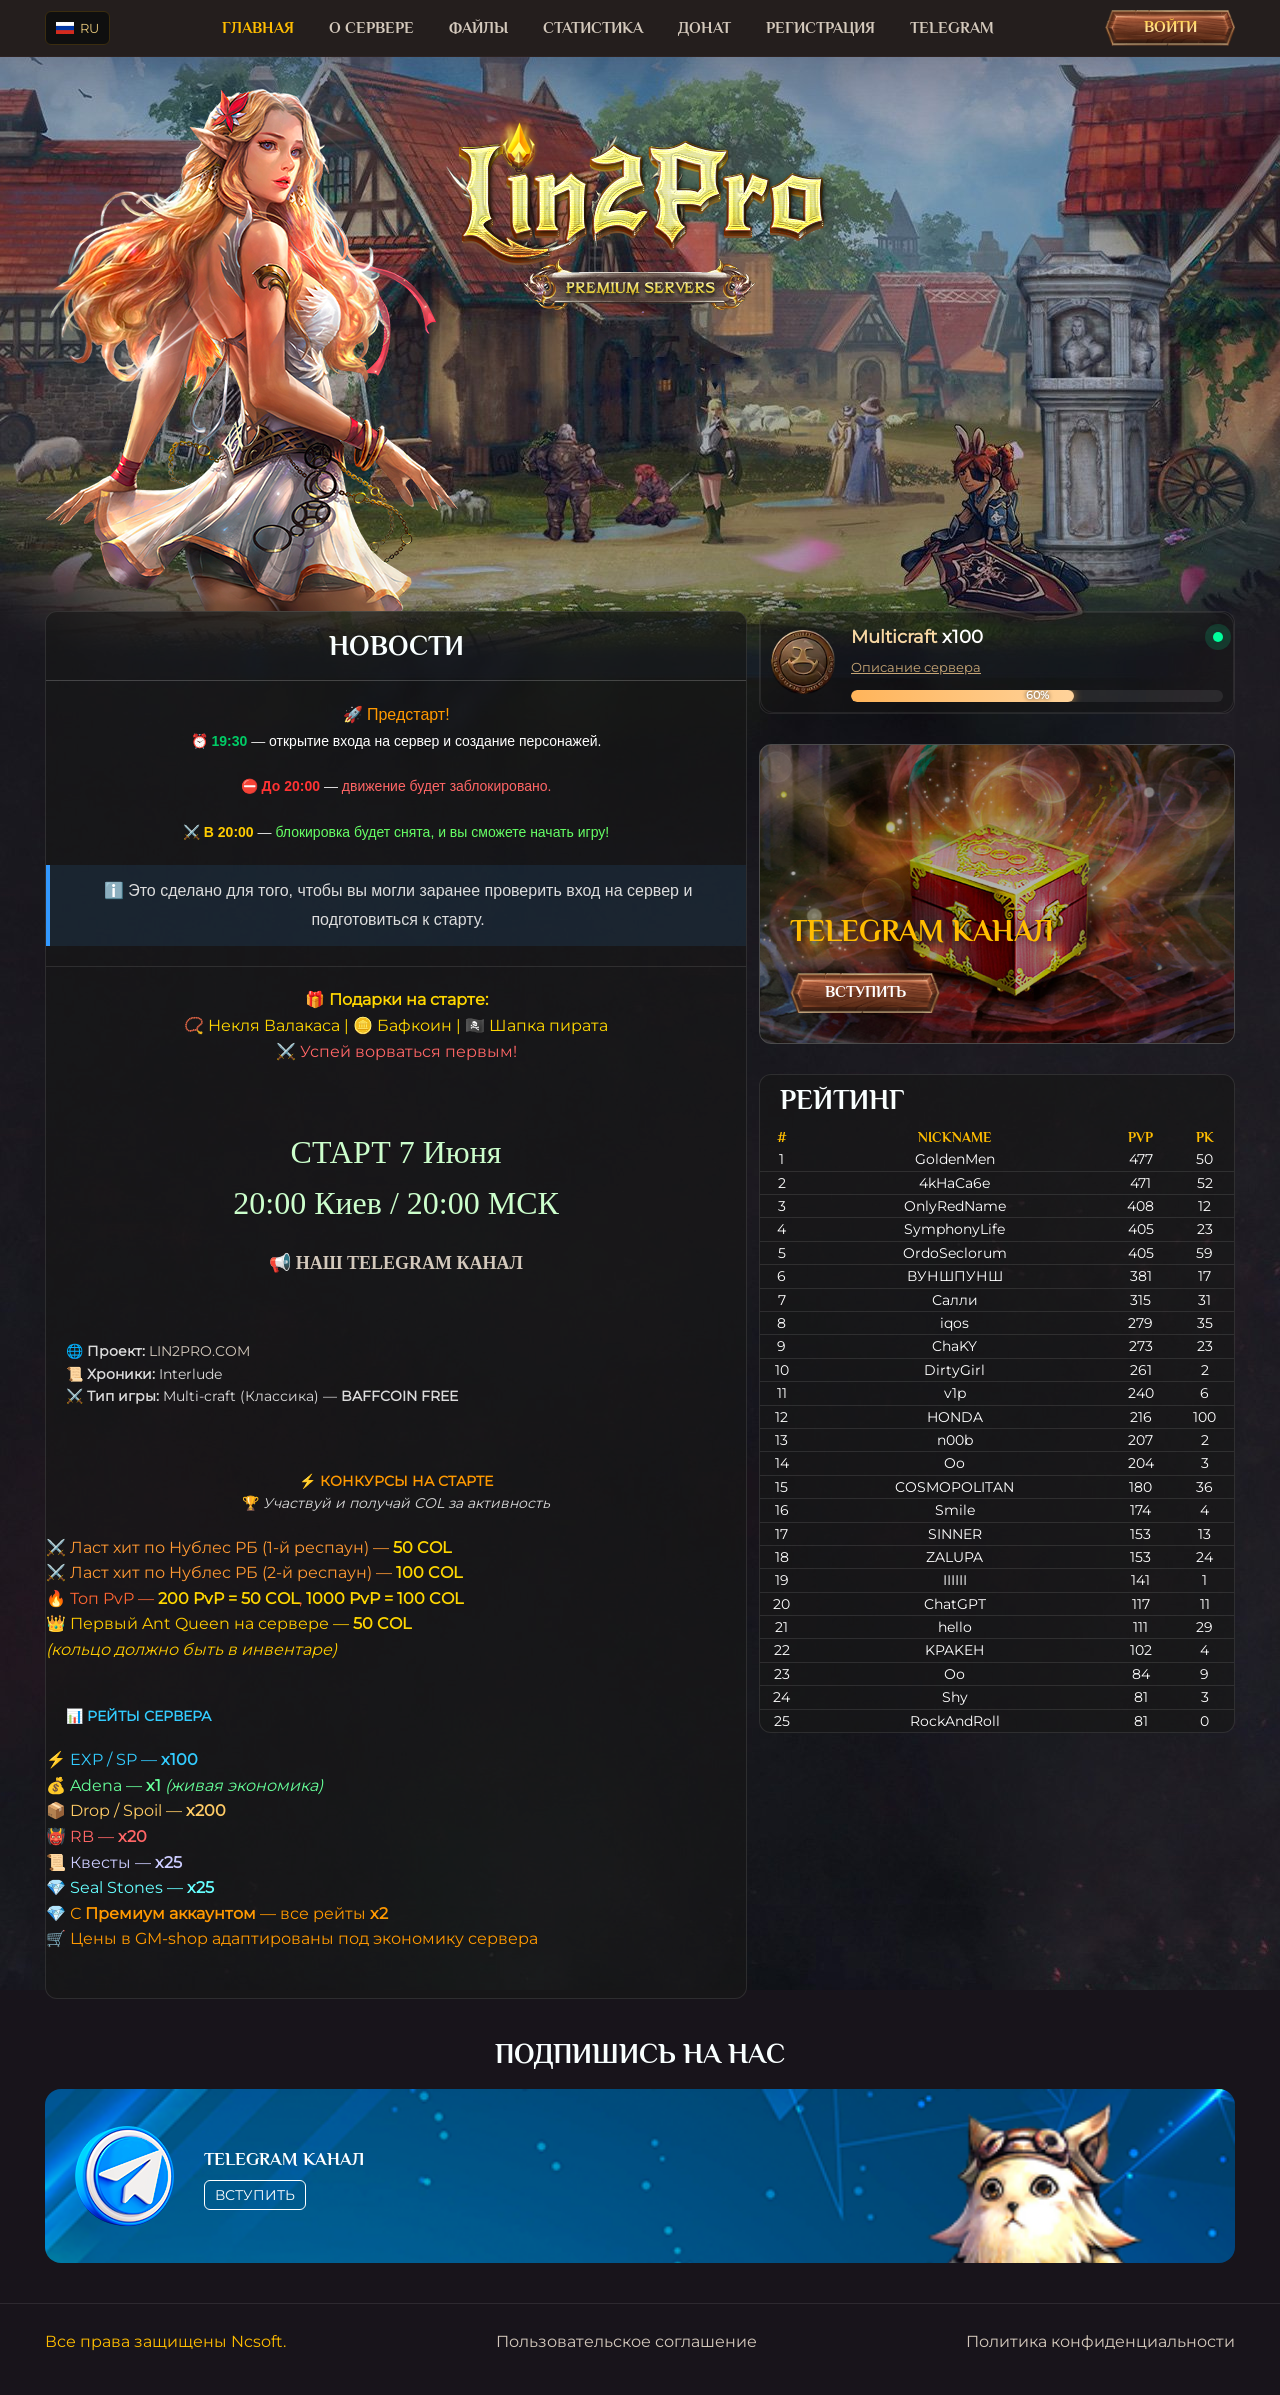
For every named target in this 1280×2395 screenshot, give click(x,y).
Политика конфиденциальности (1100, 2341)
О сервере (371, 28)
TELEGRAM (952, 28)
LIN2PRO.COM (199, 1351)
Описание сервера (916, 667)
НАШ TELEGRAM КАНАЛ (409, 1263)
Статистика (593, 28)
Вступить (865, 992)
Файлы (478, 28)
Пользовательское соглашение (626, 2341)
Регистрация (820, 28)
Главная (258, 28)
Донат (704, 28)
